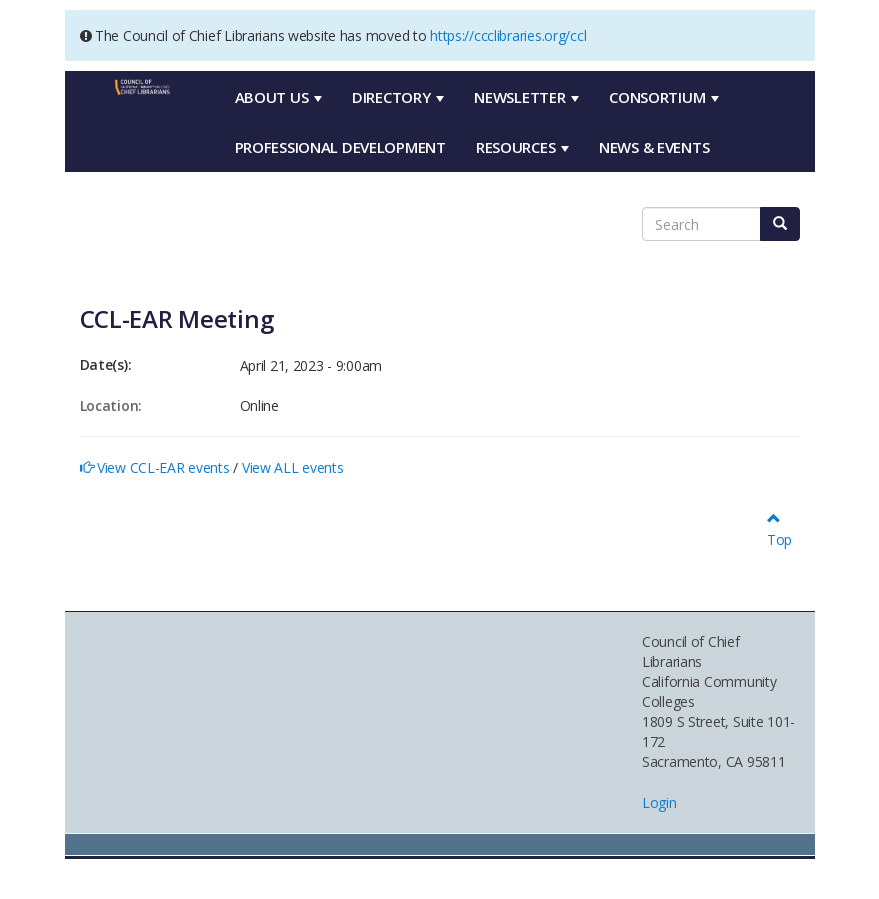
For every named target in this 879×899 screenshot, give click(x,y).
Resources (522, 147)
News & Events (654, 147)
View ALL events (293, 467)
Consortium (664, 97)
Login (659, 802)
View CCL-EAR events (163, 467)
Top (779, 530)
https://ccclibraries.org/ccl (508, 35)
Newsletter (526, 97)
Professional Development (340, 147)
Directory (398, 97)
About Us (278, 97)
